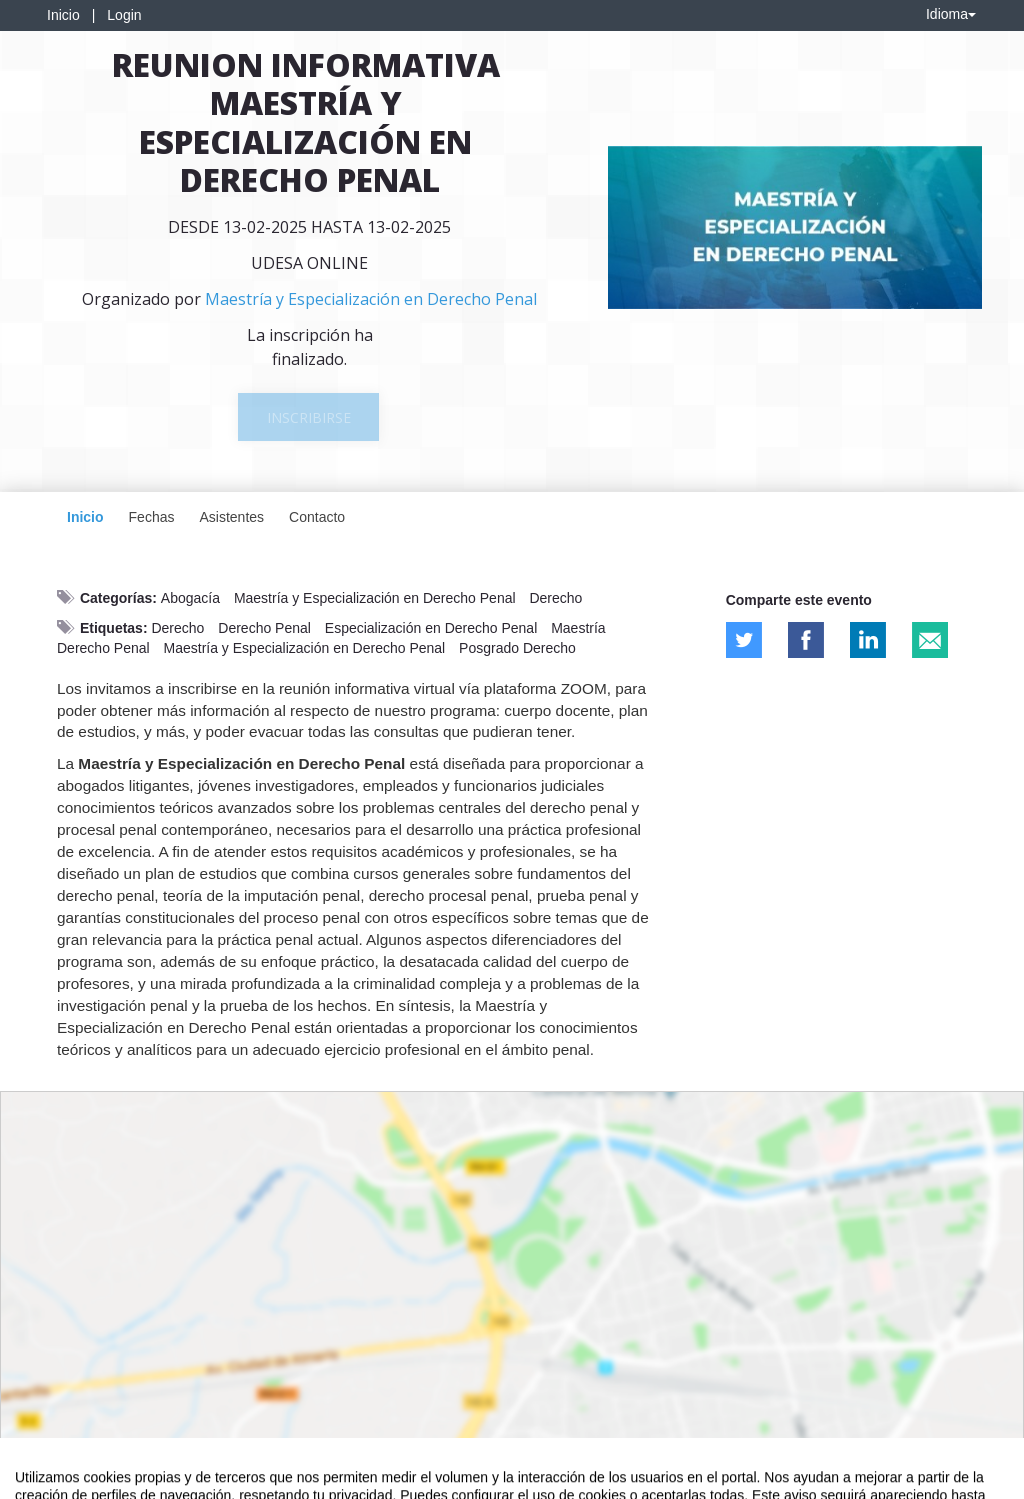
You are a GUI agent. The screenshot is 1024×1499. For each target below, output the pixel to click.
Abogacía (190, 598)
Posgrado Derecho (517, 648)
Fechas (152, 517)
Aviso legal (45, 1480)
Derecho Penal (264, 628)
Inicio (63, 15)
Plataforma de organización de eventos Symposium (523, 1480)
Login (124, 15)
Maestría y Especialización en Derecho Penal (375, 598)
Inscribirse (309, 417)
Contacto (317, 517)
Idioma (951, 14)
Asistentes (231, 517)
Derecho (555, 598)
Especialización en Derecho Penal (431, 628)
